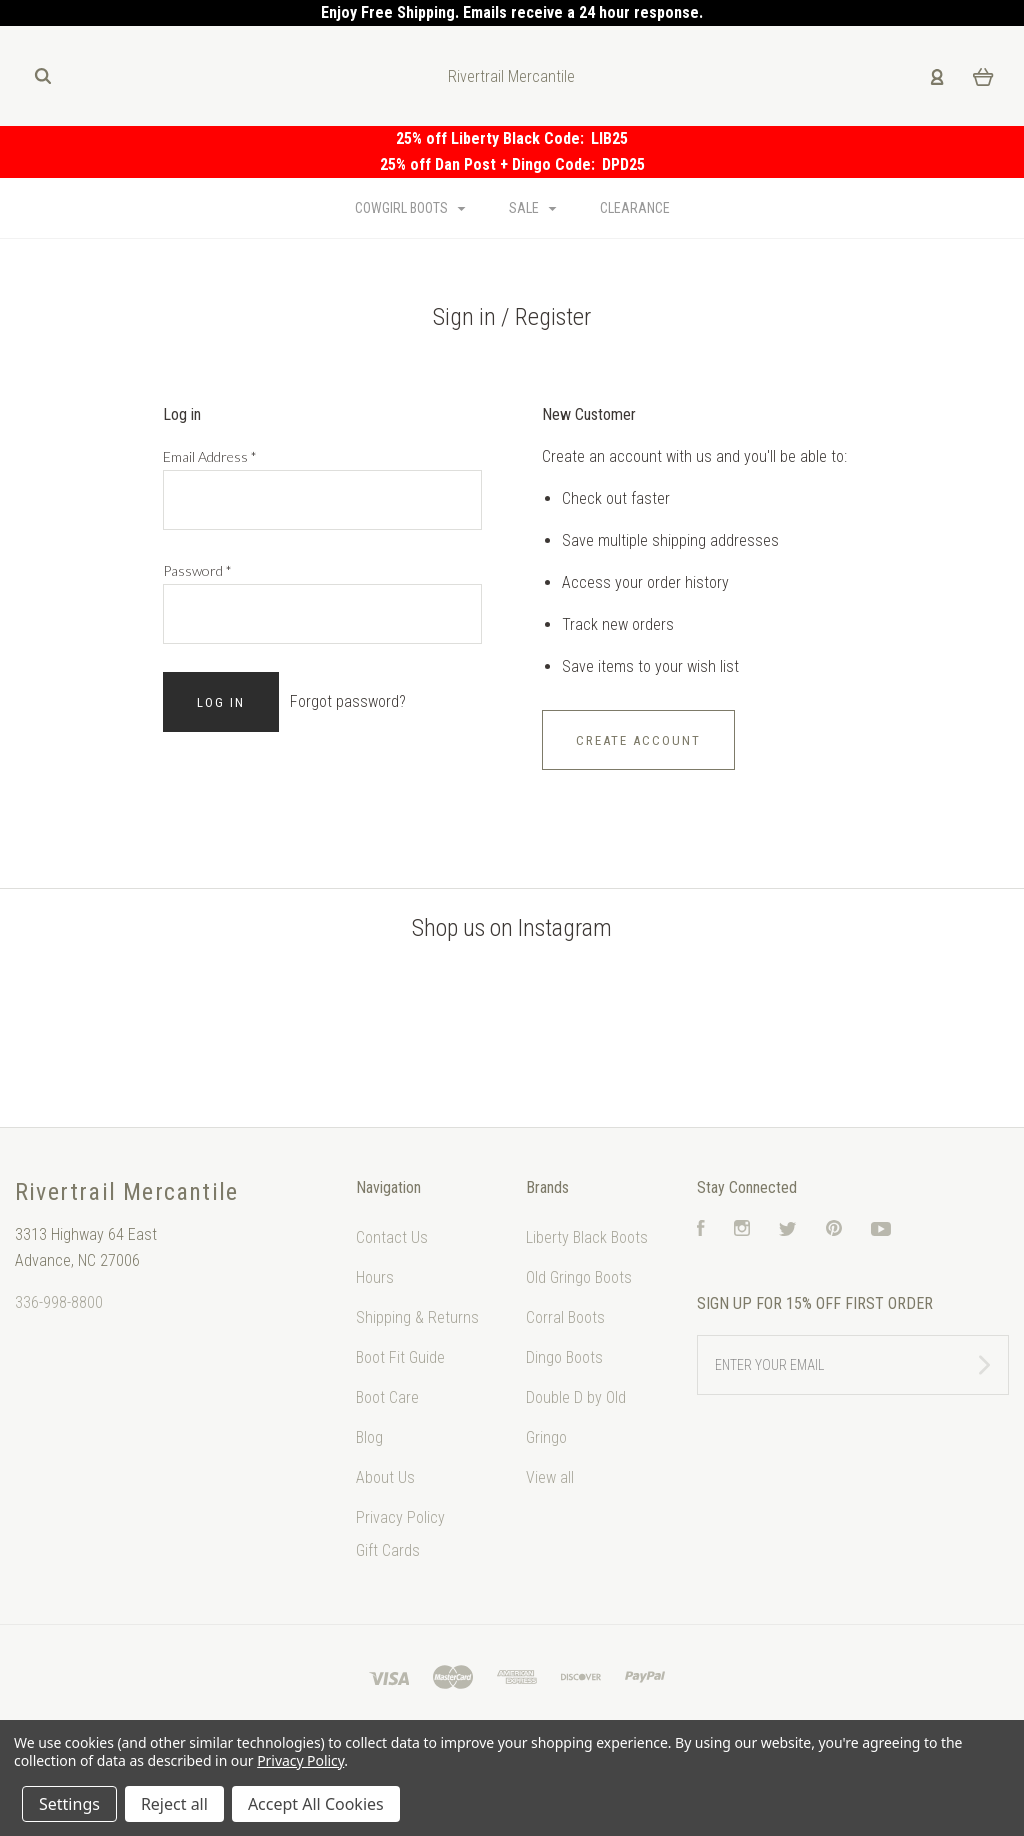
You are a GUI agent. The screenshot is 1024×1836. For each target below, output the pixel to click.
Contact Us (392, 1237)
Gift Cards (388, 1550)
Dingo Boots (564, 1357)
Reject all (174, 1804)
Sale (533, 208)
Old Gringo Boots (579, 1277)
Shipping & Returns (417, 1317)
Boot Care (387, 1397)
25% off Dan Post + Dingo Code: (491, 164)
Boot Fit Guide (400, 1357)
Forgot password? (348, 701)
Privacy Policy (400, 1517)
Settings (69, 1804)
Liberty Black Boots (587, 1237)
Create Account (638, 740)
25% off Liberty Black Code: (493, 138)
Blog (369, 1437)
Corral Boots (565, 1317)
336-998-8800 (59, 1302)
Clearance (635, 208)
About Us (385, 1477)
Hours (375, 1277)
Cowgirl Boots (410, 208)
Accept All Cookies (316, 1804)
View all (550, 1477)
